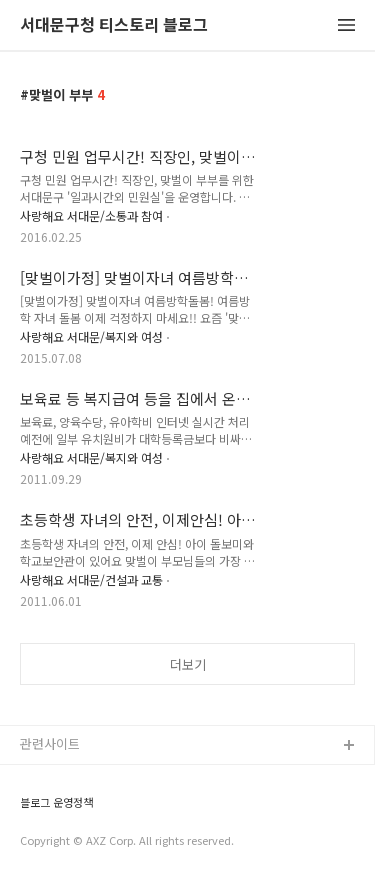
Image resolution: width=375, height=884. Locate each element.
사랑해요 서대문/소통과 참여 (91, 215)
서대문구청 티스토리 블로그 (114, 25)
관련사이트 (50, 743)
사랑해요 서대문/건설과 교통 (91, 579)
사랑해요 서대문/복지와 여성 (91, 336)
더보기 (188, 664)
